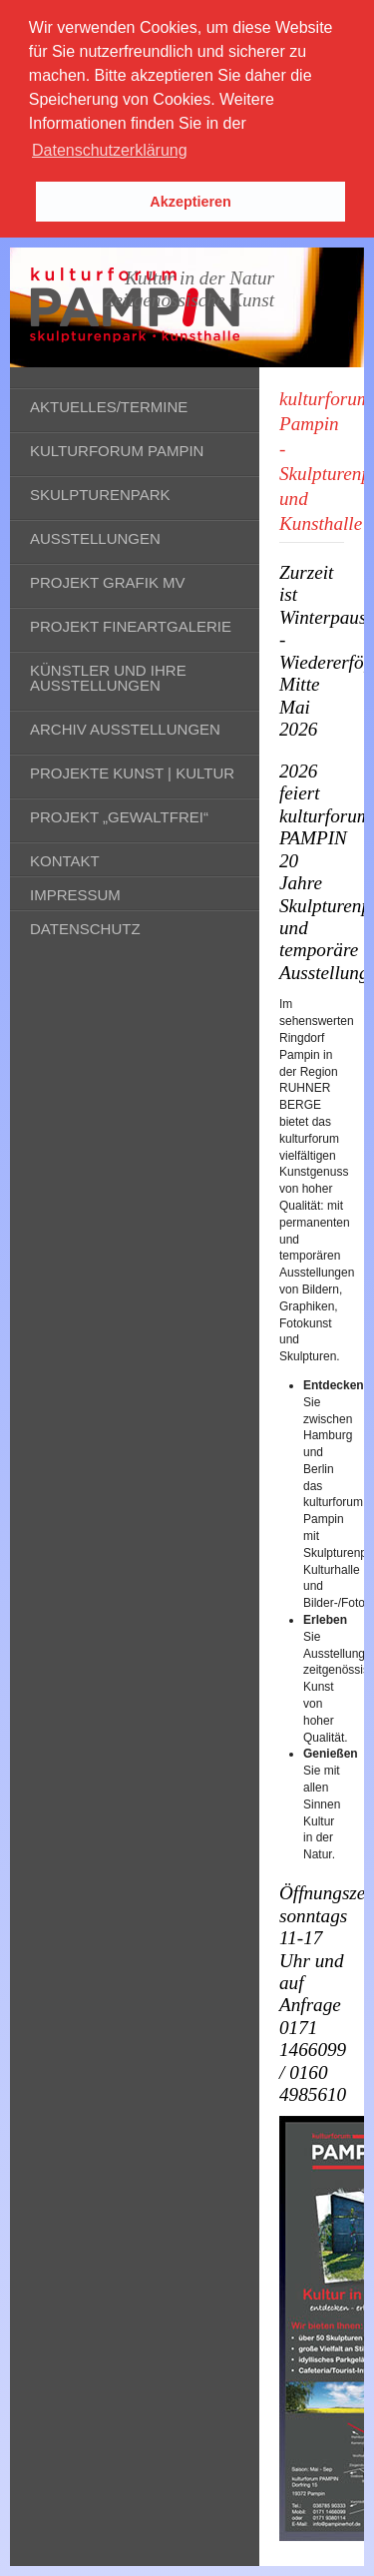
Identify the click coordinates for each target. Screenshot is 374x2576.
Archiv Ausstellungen (125, 729)
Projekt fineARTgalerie (130, 626)
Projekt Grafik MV (108, 582)
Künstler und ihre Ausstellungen (108, 678)
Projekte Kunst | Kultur (132, 773)
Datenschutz (85, 928)
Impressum (75, 894)
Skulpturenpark (100, 494)
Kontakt (65, 860)
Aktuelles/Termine (108, 406)
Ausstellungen (95, 538)
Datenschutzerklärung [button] (109, 150)
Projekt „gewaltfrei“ (119, 816)
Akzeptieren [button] (190, 202)
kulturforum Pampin (116, 450)
